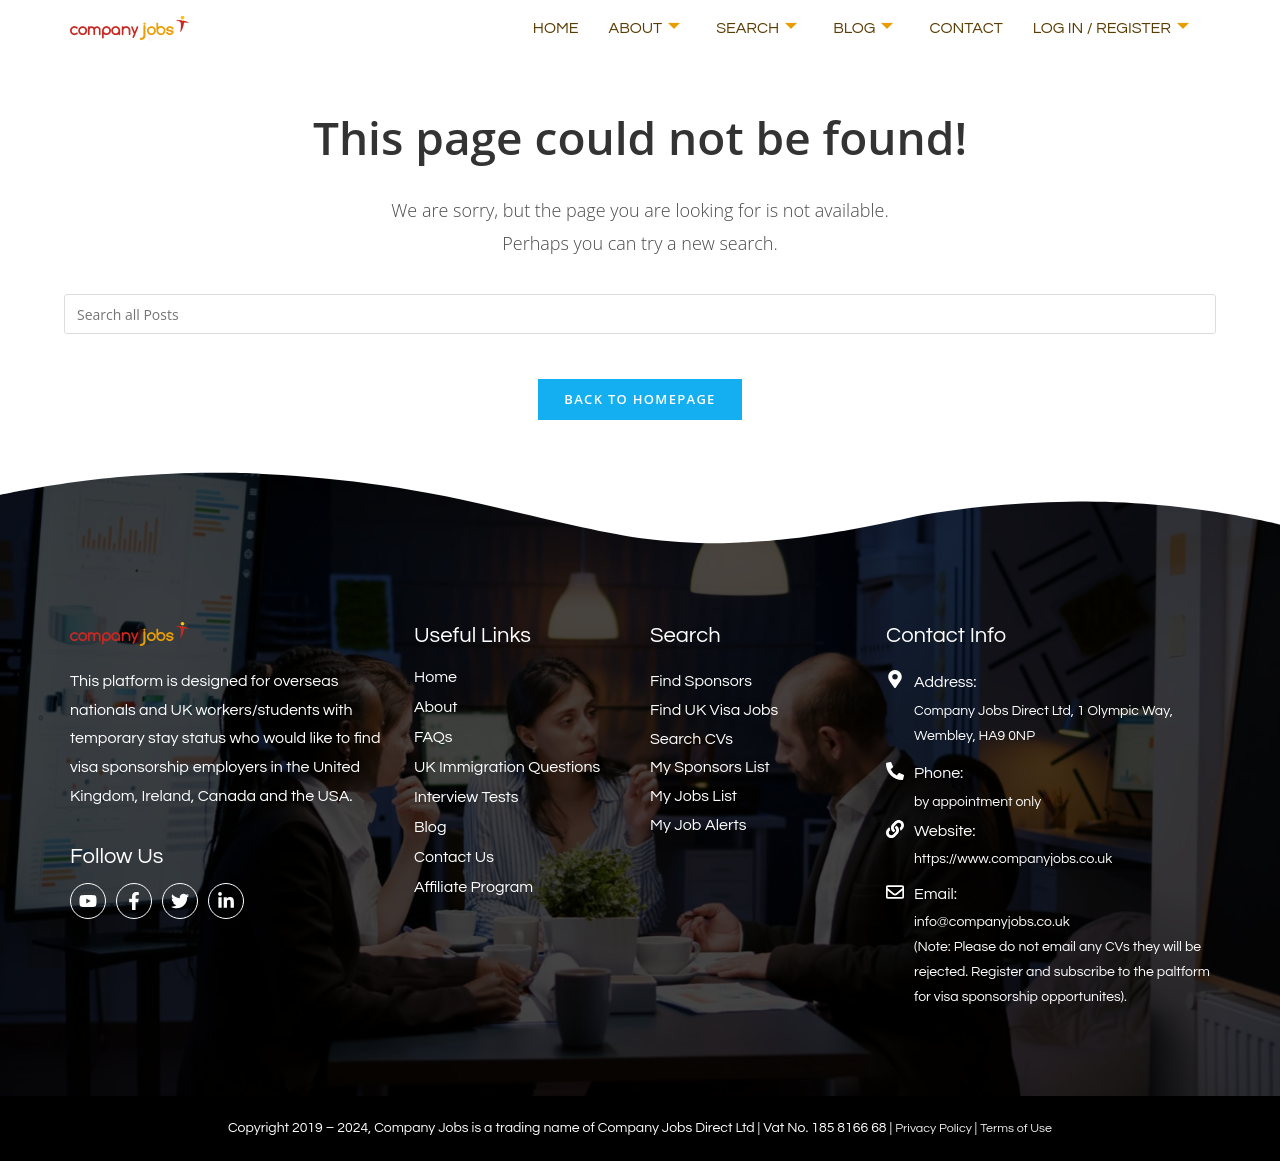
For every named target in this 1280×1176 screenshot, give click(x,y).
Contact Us (454, 872)
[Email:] (895, 907)
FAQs (433, 752)
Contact (965, 28)
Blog (863, 28)
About (645, 28)
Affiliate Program (473, 902)
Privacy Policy (930, 1143)
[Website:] (895, 844)
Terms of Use (1021, 1143)
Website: (944, 846)
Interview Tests (466, 812)
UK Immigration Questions (507, 782)
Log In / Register (1111, 28)
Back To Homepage (639, 414)
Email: (935, 909)
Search (756, 28)
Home (556, 28)
